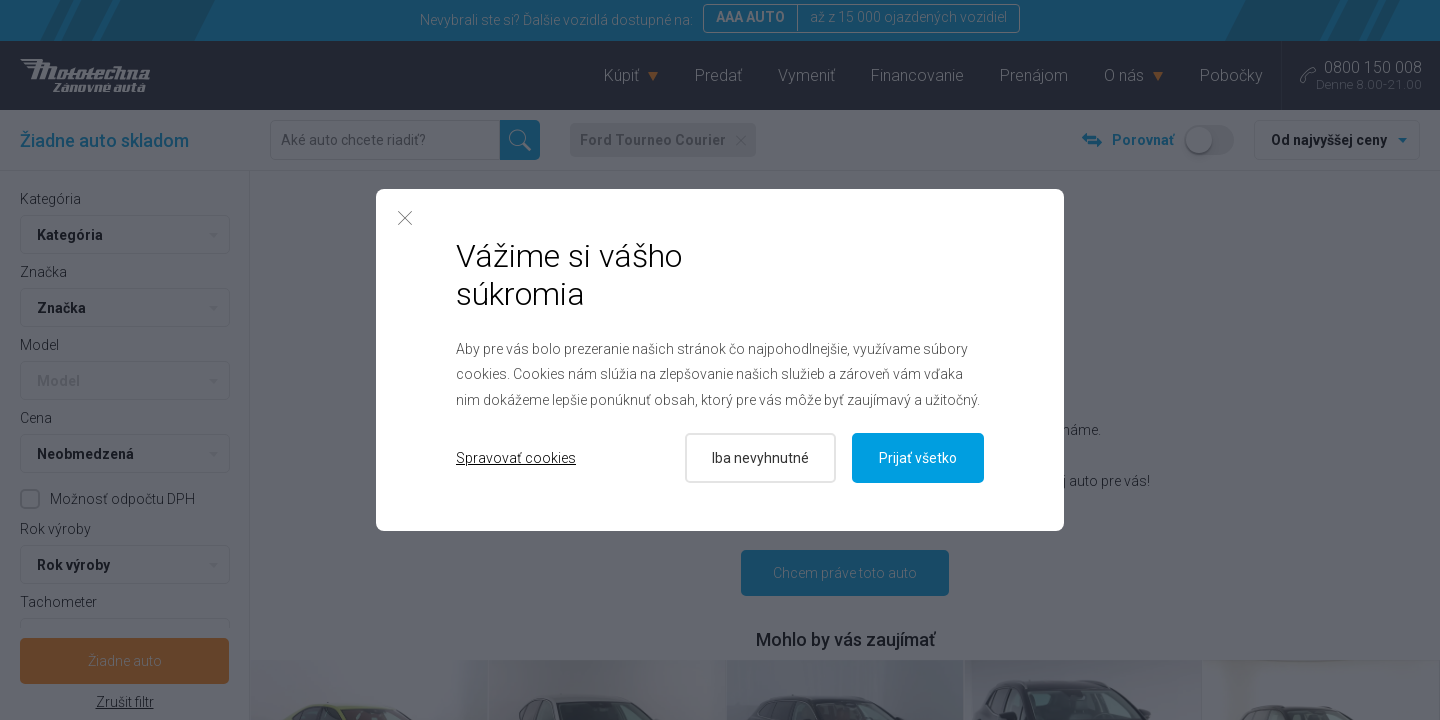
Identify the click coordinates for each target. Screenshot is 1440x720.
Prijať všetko (918, 458)
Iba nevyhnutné (760, 458)
